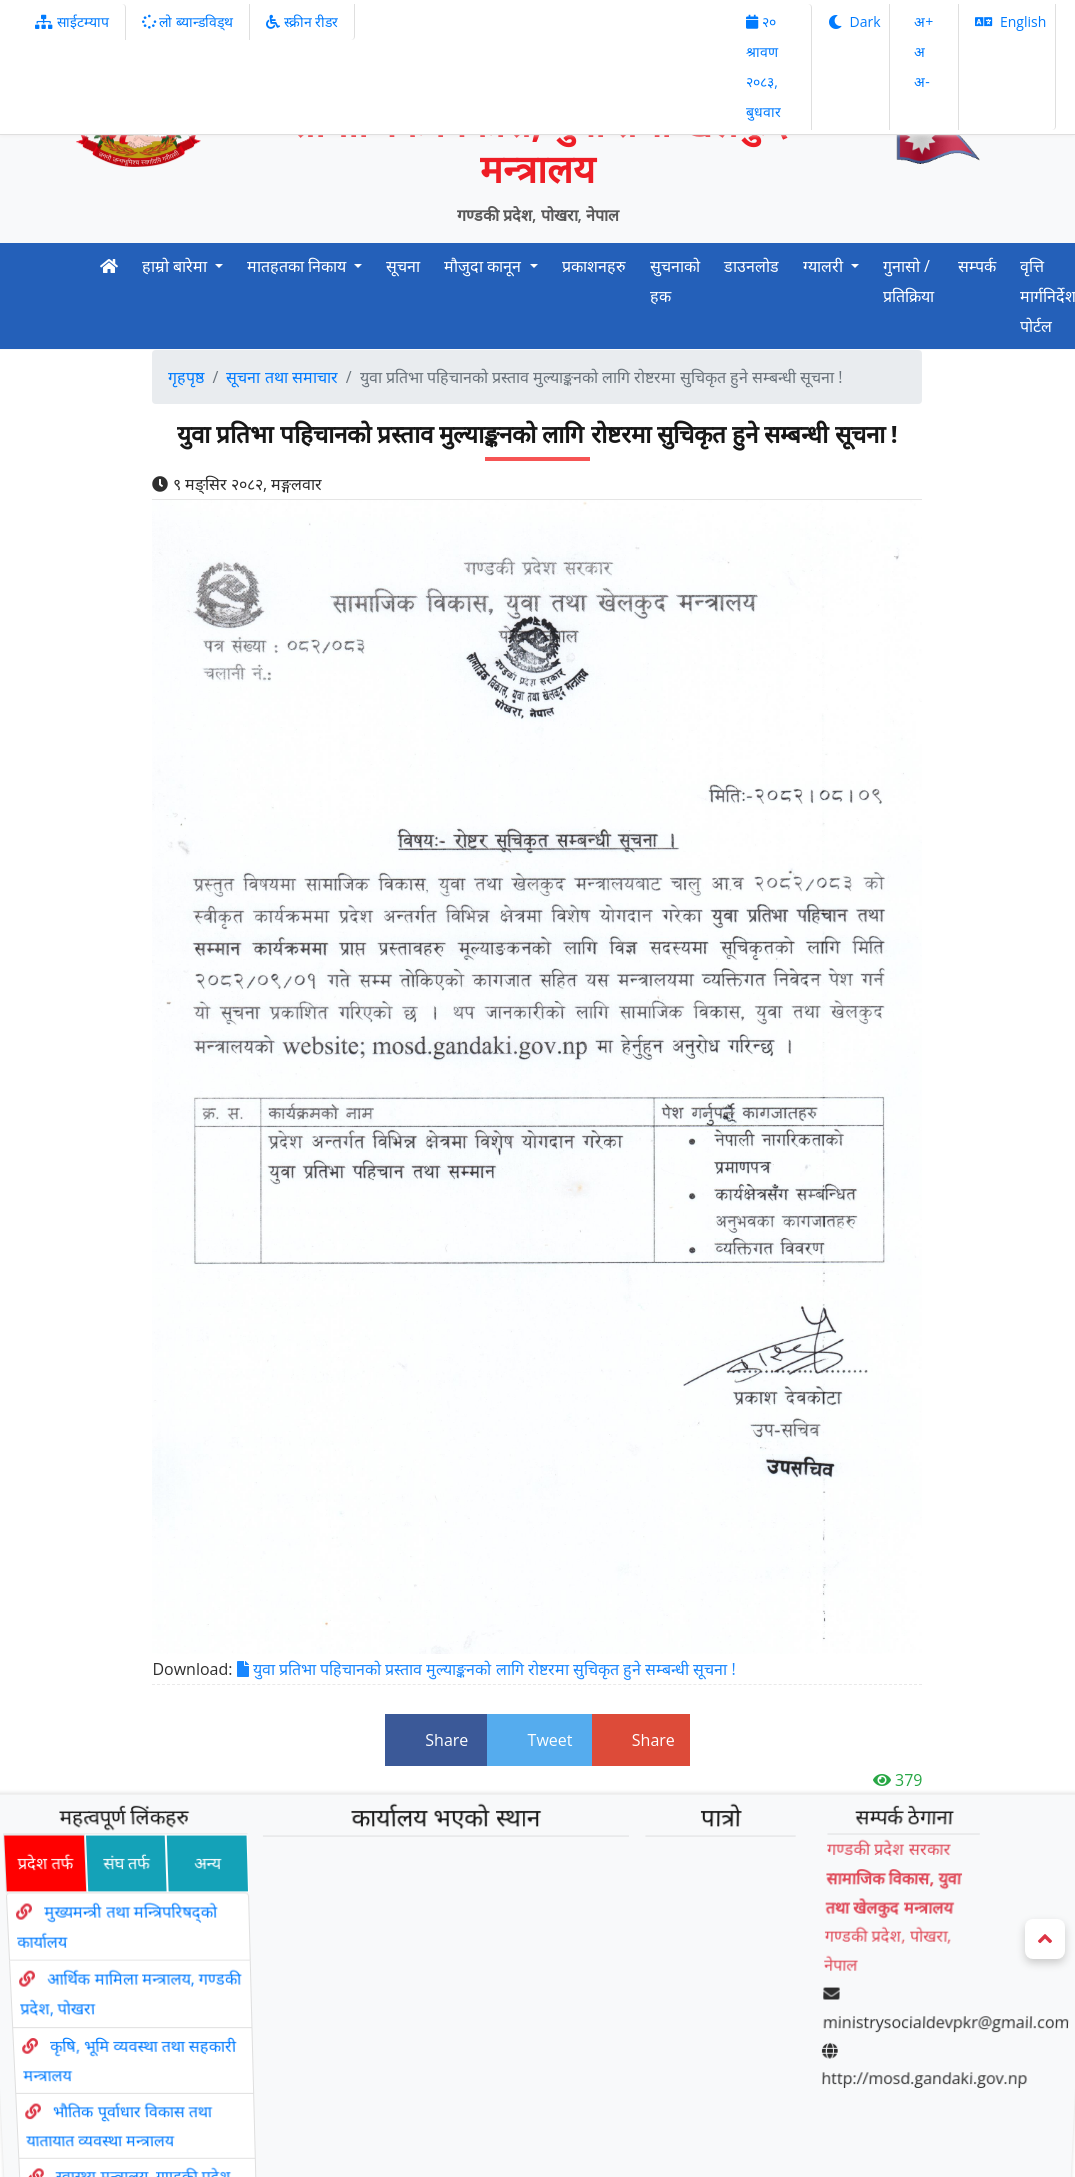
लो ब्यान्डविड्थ (187, 21)
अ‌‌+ (923, 21)
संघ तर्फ (110, 1901)
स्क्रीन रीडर (302, 21)
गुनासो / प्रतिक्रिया (908, 281)
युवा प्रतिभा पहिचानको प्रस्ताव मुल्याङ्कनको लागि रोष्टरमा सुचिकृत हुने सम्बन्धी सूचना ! (486, 1669)
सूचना (403, 266)
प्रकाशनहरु (594, 266)
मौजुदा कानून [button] (484, 266)
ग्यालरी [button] (825, 266)
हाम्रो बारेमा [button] (176, 266)
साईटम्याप (72, 21)
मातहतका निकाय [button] (298, 266)
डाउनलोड (751, 266)
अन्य (195, 1901)
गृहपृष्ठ (186, 377)
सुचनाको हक (675, 281)
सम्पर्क (977, 266)
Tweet (539, 1740)
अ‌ (919, 51)
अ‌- (922, 81)
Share (436, 1740)
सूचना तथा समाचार (281, 377)
